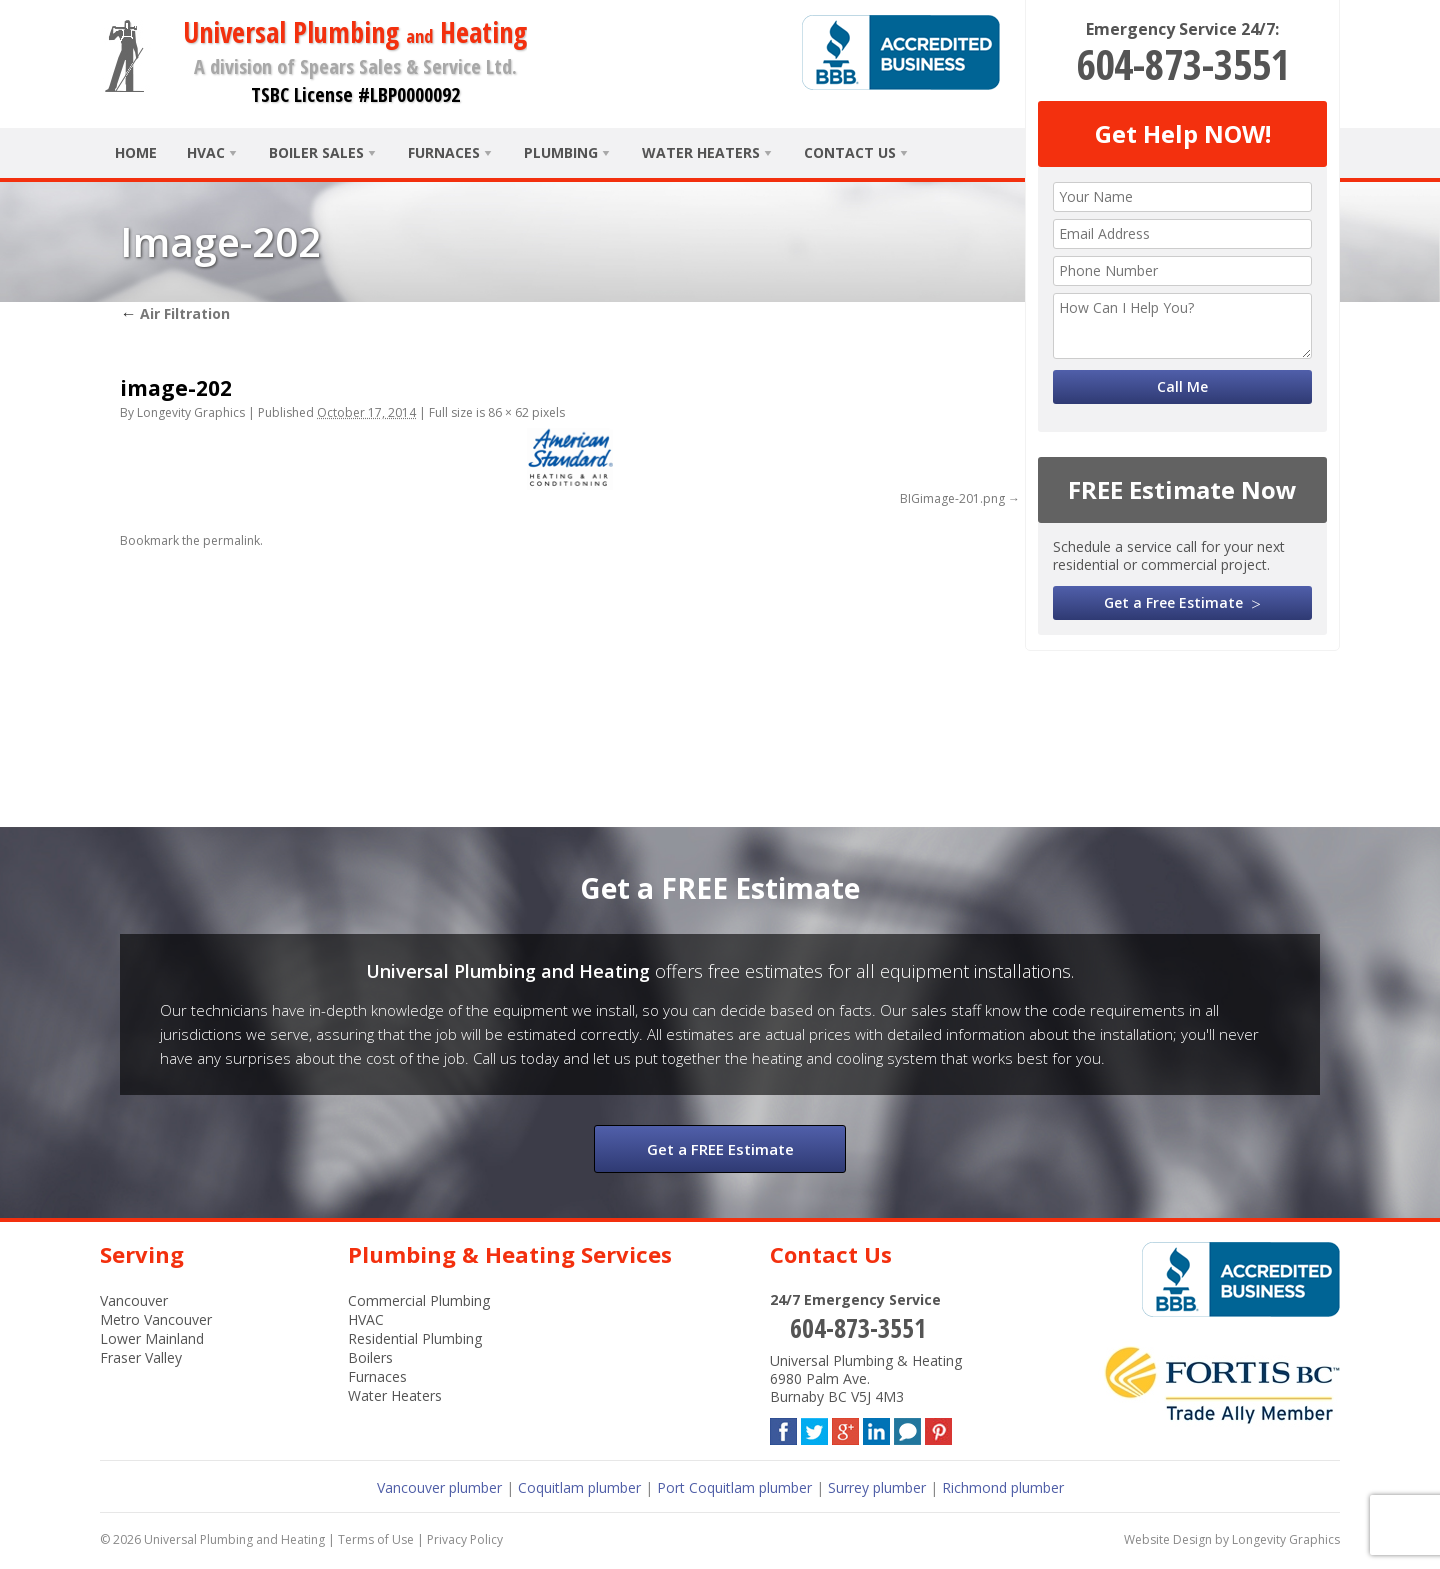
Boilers (370, 1357)
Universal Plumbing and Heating (234, 1539)
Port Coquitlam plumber (734, 1487)
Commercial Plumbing (419, 1300)
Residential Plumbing (415, 1338)
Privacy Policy (465, 1539)
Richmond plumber (1003, 1487)
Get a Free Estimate (1173, 602)
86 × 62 (508, 412)
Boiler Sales (316, 152)
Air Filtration (175, 313)
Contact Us (850, 152)
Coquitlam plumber (579, 1487)
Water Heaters (701, 152)
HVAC (206, 152)
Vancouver (134, 1300)
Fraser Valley (141, 1357)
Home (136, 152)
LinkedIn (876, 1427)
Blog (907, 1427)
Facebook (783, 1427)
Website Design (1168, 1539)
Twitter (814, 1427)
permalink (231, 540)
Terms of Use (376, 1539)
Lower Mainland (152, 1338)
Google (845, 1427)
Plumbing (561, 152)
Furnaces (444, 152)
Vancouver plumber (439, 1487)
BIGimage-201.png (952, 498)
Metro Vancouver (156, 1319)
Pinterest (938, 1427)
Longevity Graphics (191, 412)
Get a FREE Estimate (720, 1149)
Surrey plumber (877, 1487)
